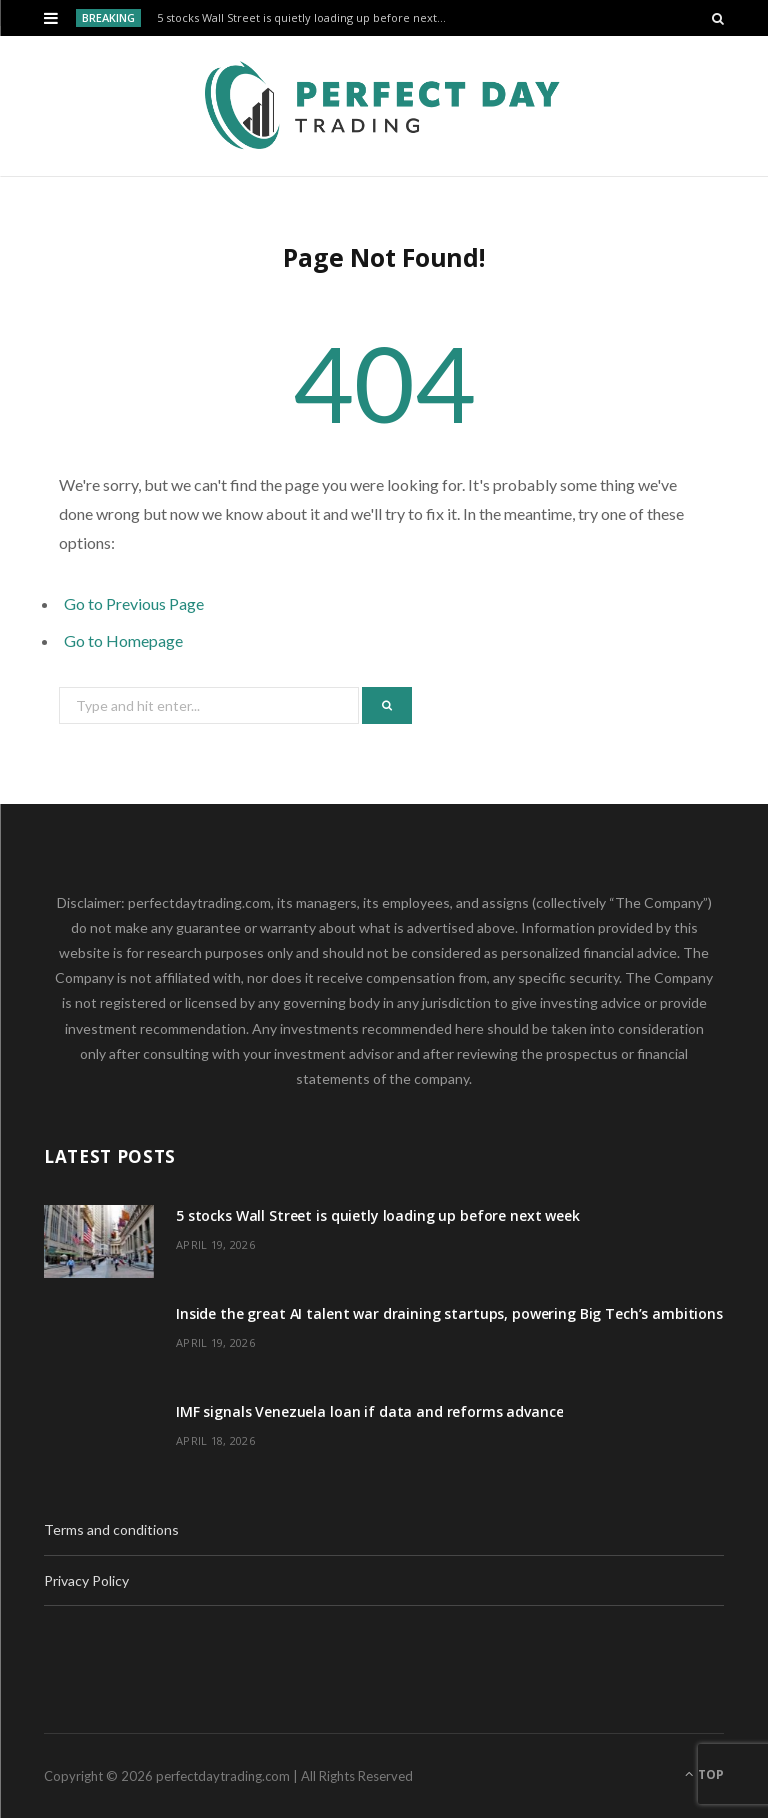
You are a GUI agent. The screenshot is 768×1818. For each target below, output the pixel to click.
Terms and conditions (111, 1529)
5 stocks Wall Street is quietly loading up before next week (307, 18)
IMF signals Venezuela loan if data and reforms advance (369, 1411)
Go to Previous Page (134, 603)
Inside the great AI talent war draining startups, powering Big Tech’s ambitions (449, 1313)
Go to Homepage (123, 640)
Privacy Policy (86, 1580)
